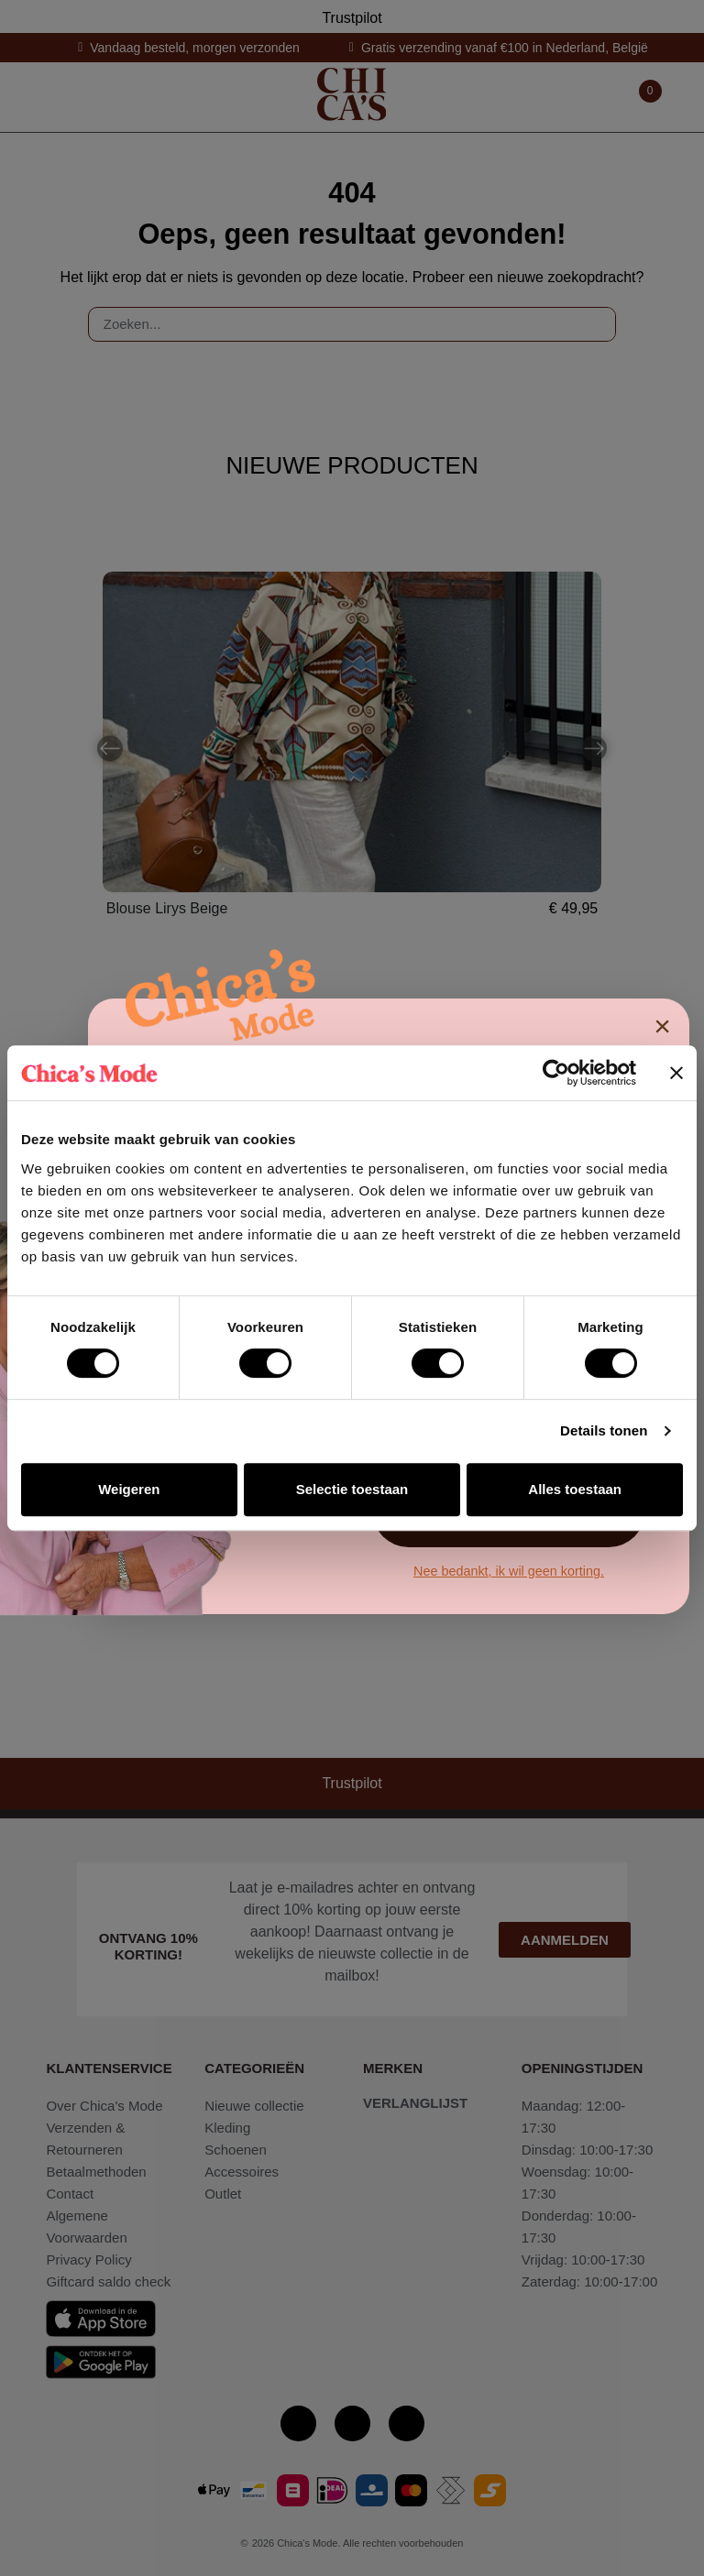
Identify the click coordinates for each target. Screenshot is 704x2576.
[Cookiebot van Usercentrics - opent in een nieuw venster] (556, 1072)
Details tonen (603, 1430)
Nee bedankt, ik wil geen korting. (508, 1571)
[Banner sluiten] (676, 1072)
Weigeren (129, 1489)
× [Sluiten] (662, 1026)
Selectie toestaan (352, 1489)
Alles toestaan (575, 1489)
